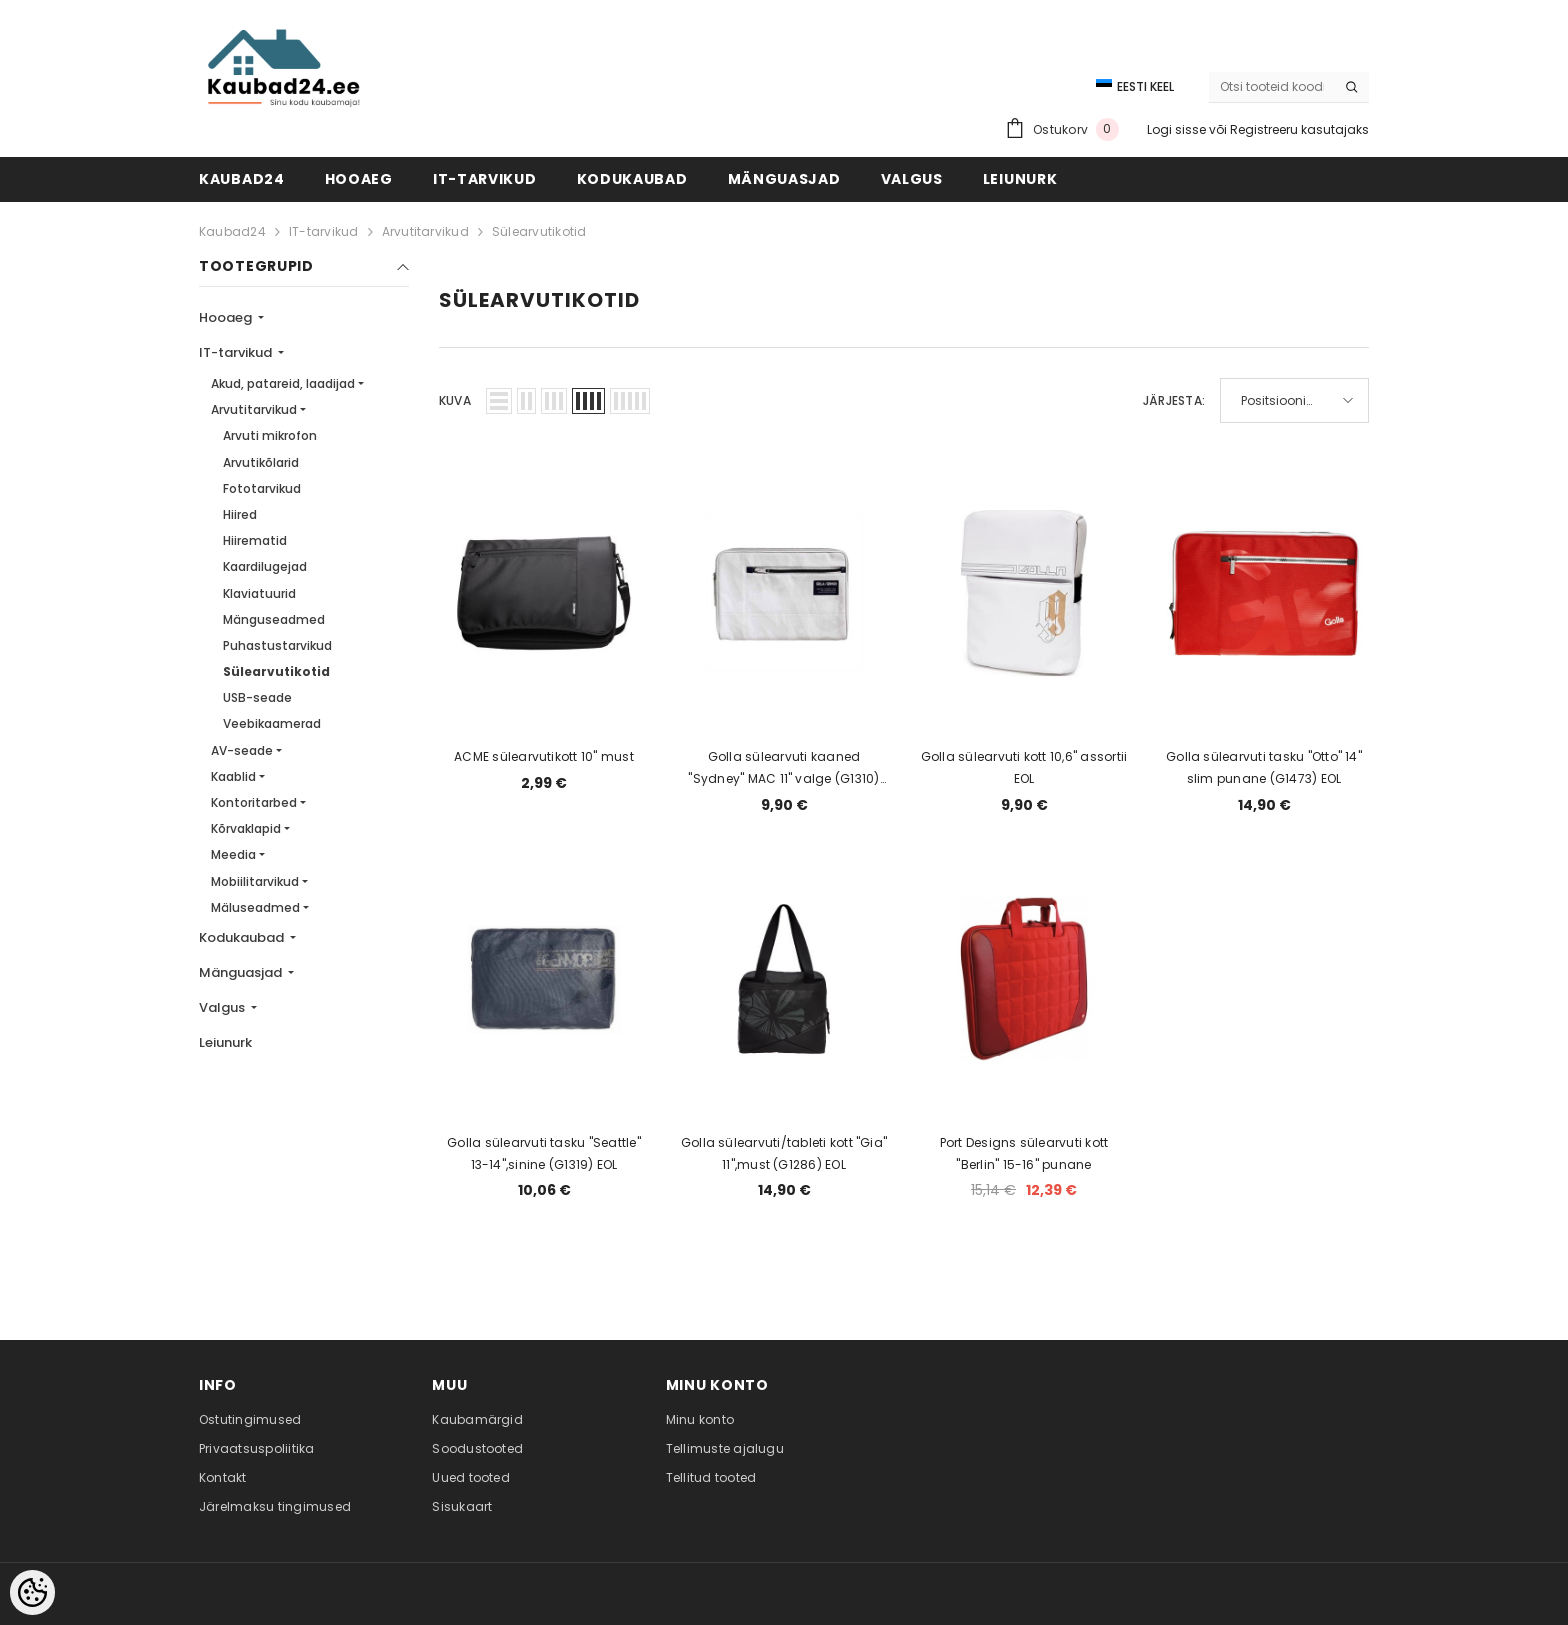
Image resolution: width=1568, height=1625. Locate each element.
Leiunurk (225, 1042)
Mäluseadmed (255, 907)
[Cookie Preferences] (32, 1592)
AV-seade (242, 750)
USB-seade (257, 697)
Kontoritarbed (254, 802)
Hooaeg (227, 317)
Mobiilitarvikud (255, 881)
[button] (499, 401)
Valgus (223, 1007)
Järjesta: (1174, 400)
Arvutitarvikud (425, 231)
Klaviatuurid (259, 593)
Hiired (240, 514)
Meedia (233, 854)
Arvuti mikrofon (270, 435)
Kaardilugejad (265, 566)
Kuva (455, 400)
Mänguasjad (242, 972)
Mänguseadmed (274, 619)
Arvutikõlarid (261, 462)
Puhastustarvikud (277, 645)
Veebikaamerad (272, 723)
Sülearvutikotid (539, 231)
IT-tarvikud (324, 231)
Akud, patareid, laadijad (283, 383)
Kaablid (233, 776)
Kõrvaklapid (246, 828)
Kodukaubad (243, 937)
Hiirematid (255, 540)
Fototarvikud (262, 488)
